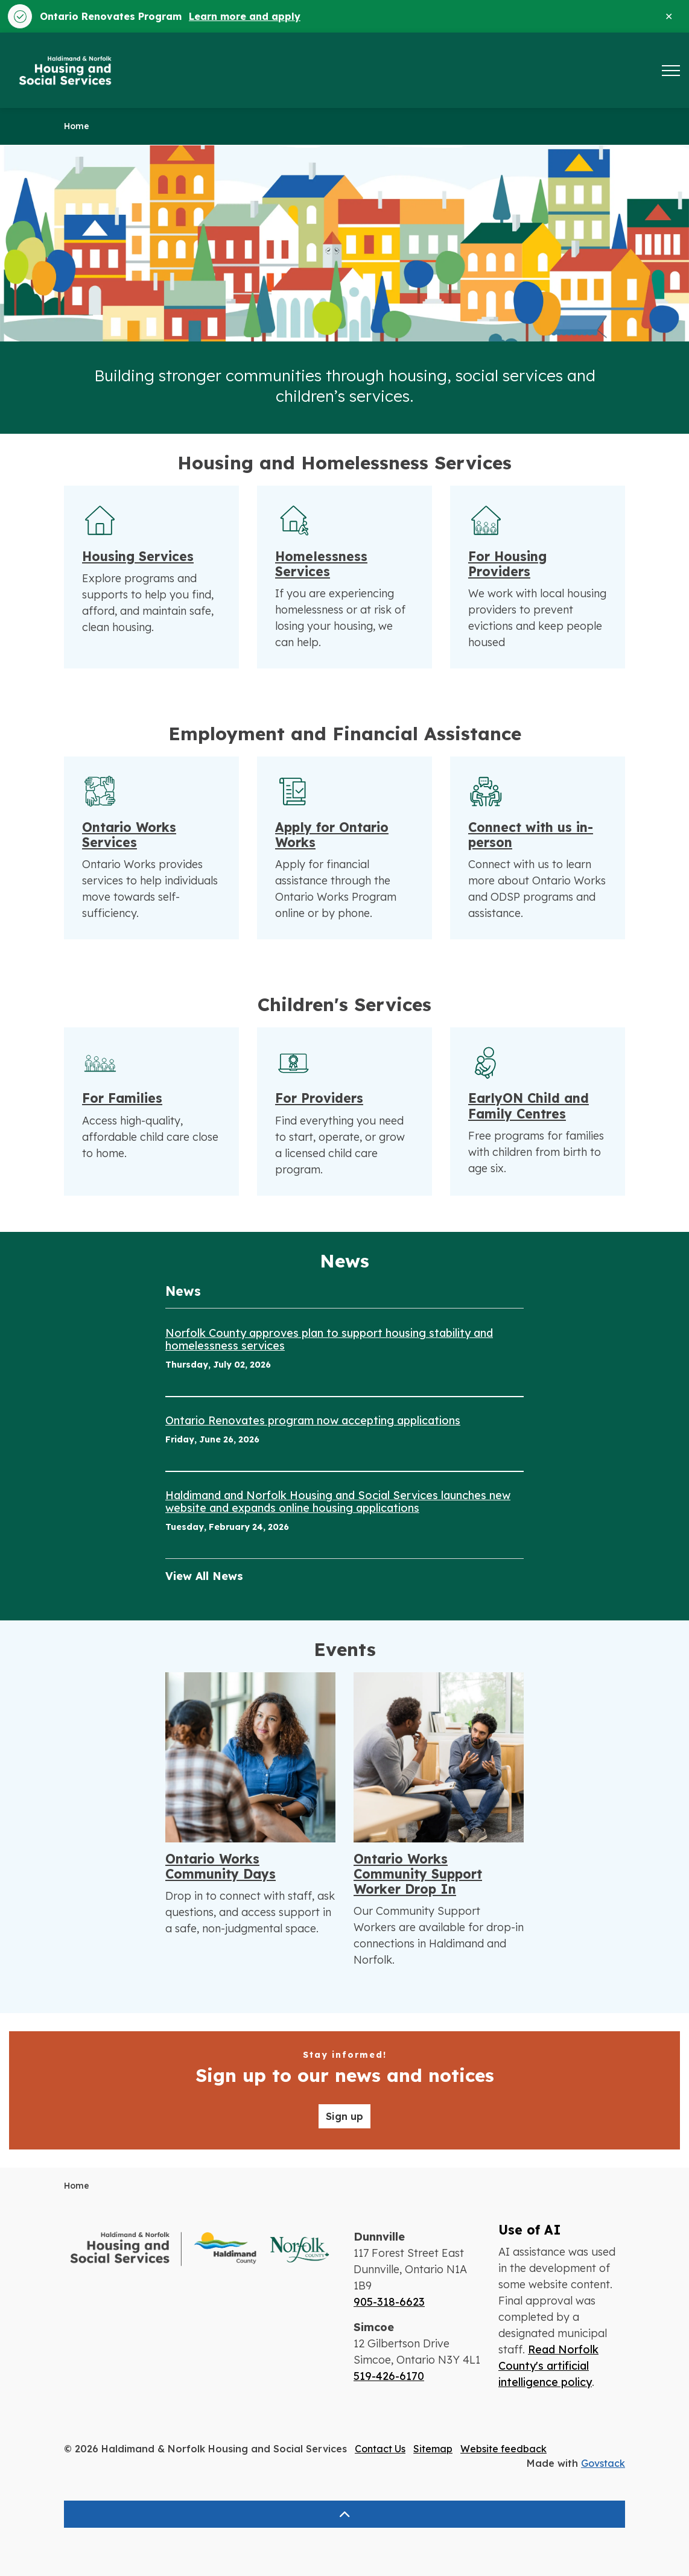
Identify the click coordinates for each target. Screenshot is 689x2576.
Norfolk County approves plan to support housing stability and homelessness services (329, 1340)
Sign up (344, 2116)
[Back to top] (344, 2514)
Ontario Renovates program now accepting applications (312, 1420)
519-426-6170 (389, 2376)
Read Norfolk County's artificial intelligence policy (548, 2366)
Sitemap (432, 2449)
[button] (199, 2249)
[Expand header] (671, 70)
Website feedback (503, 2449)
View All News (204, 1576)
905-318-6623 (389, 2302)
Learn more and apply (244, 16)
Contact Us (380, 2449)
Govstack (603, 2463)
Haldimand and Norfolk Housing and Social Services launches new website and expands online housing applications (337, 1502)
